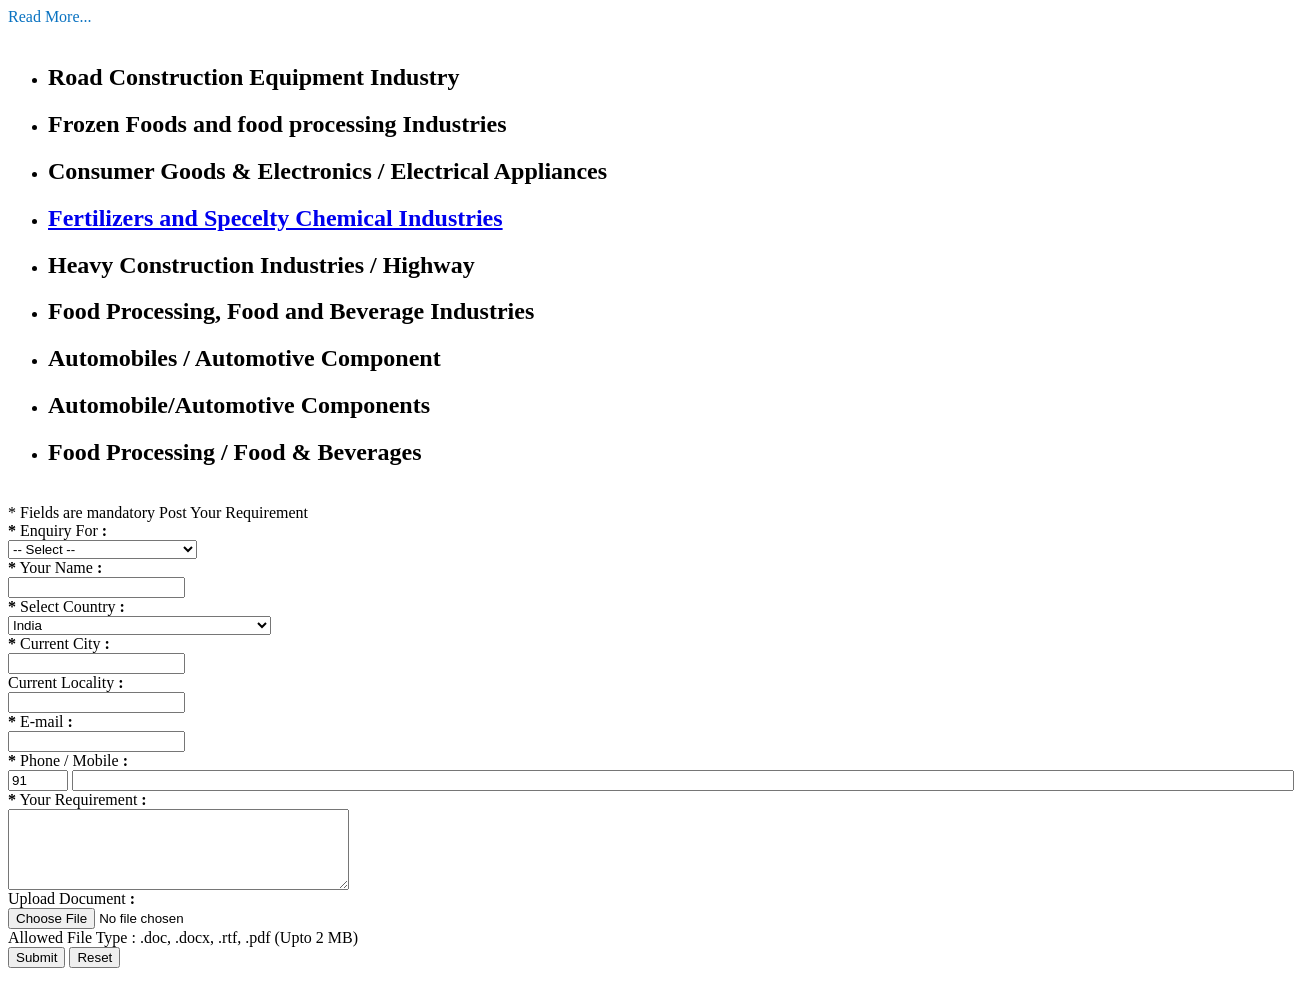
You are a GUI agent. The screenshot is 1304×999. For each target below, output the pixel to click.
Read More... (50, 16)
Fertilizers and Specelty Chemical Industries (275, 218)
